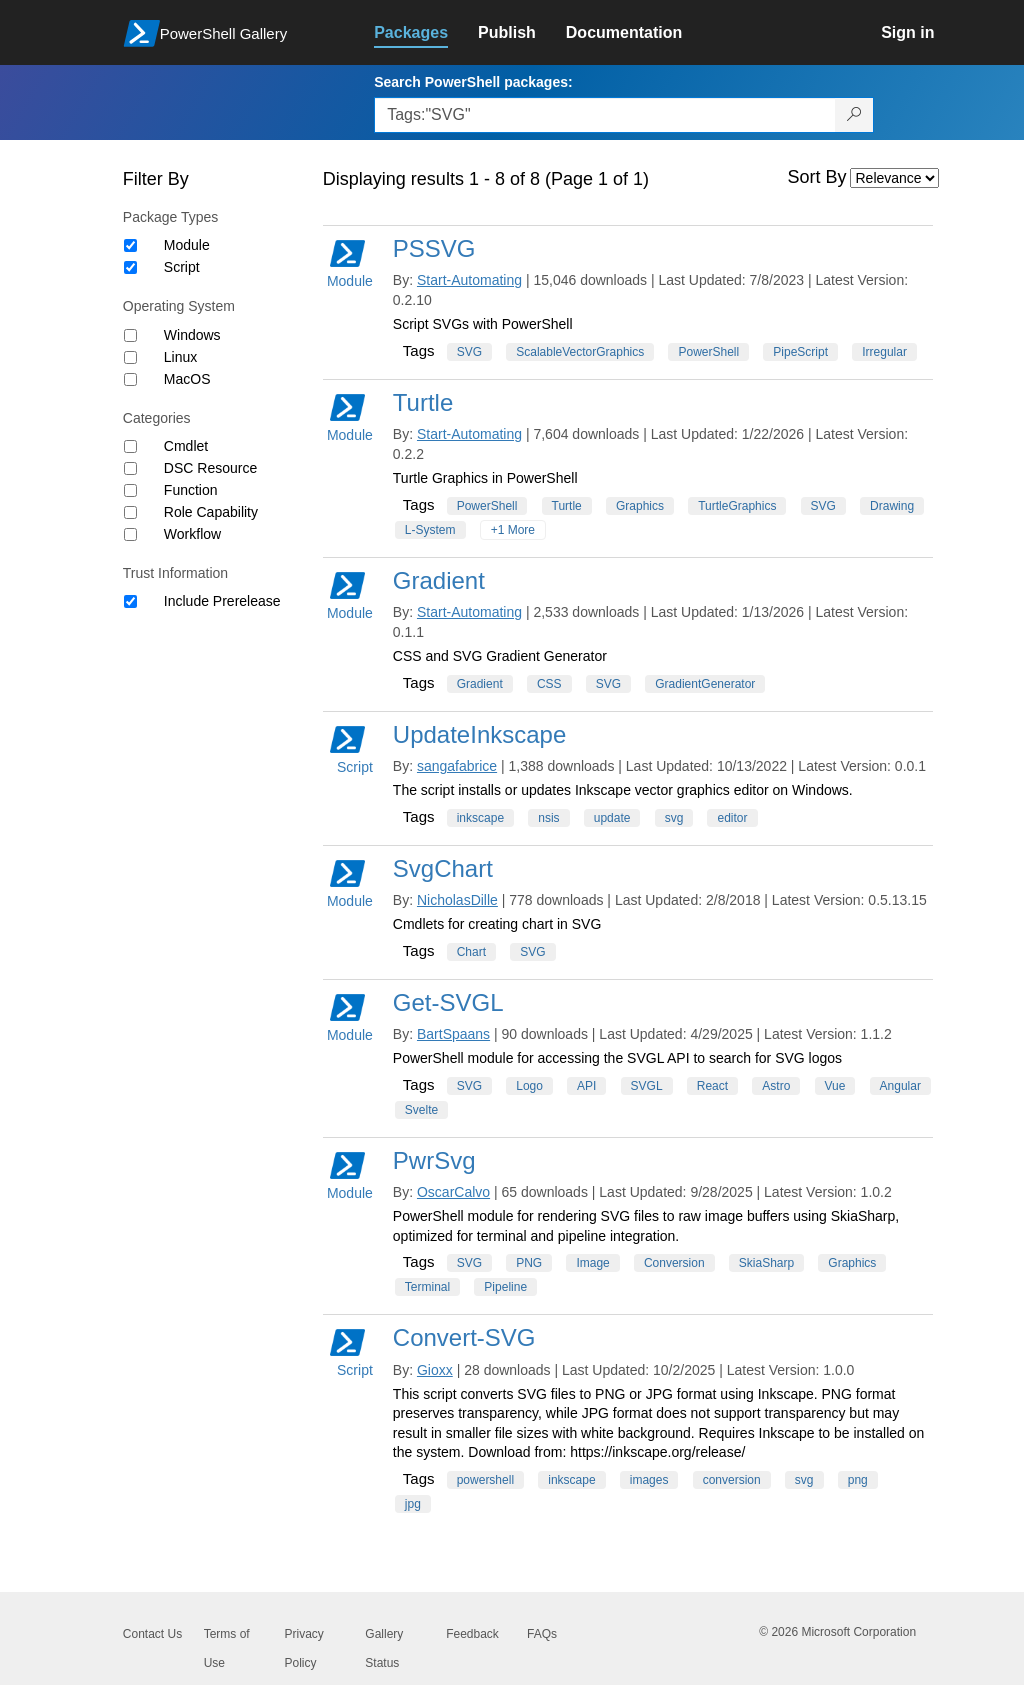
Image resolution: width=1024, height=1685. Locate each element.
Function (191, 490)
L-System (430, 530)
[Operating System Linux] (130, 357)
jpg (413, 1504)
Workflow (192, 534)
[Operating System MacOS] (130, 379)
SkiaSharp (766, 1263)
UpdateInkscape (479, 734)
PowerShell (708, 352)
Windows (192, 335)
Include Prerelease (222, 601)
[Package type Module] (130, 245)
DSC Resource (210, 468)
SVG (469, 352)
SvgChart (443, 868)
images (649, 1480)
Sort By (817, 177)
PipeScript (800, 352)
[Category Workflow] (130, 534)
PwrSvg (434, 1160)
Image (592, 1263)
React (712, 1086)
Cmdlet (186, 446)
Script (182, 267)
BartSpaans (453, 1034)
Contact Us (152, 1634)
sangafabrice (457, 766)
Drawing (892, 506)
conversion (732, 1480)
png (858, 1480)
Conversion (674, 1263)
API (586, 1086)
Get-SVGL (448, 1002)
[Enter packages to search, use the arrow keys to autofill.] (605, 115)
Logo (529, 1086)
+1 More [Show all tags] (513, 530)
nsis (548, 818)
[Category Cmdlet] (130, 446)
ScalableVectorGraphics (580, 352)
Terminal (427, 1287)
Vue (835, 1086)
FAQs (542, 1634)
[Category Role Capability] (130, 512)
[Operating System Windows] (130, 335)
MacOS (187, 379)
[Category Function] (130, 490)
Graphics (640, 506)
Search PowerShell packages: (473, 82)
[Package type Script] (130, 267)
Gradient (439, 580)
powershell (485, 1480)
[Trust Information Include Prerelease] (130, 601)
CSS (549, 684)
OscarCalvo (453, 1192)
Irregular (884, 352)
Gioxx (435, 1370)
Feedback (472, 1634)
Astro (776, 1086)
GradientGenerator (705, 684)
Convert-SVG (464, 1337)
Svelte (421, 1110)
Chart (471, 952)
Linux (180, 357)
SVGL (647, 1086)
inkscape (480, 818)
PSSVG (434, 248)
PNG (529, 1263)
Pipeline (505, 1287)
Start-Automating (469, 280)
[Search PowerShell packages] (854, 115)
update (612, 818)
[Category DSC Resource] (130, 468)
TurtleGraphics (737, 506)
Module (187, 245)
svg (674, 818)
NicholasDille (457, 900)
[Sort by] (894, 178)
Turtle (423, 402)
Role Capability (211, 512)
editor (732, 818)
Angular (900, 1086)
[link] (426, 33)
